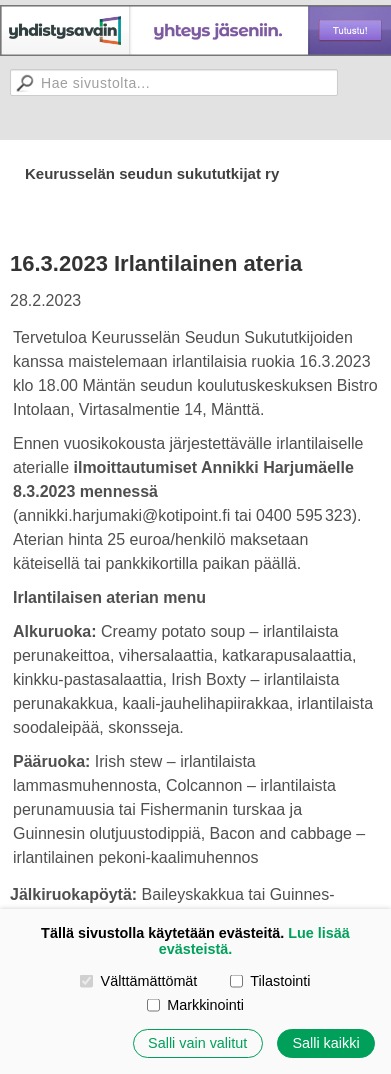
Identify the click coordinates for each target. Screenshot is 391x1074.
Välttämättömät (138, 981)
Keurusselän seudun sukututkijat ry (152, 173)
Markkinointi (195, 1005)
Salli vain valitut (197, 1043)
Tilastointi (270, 981)
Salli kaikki (325, 1043)
